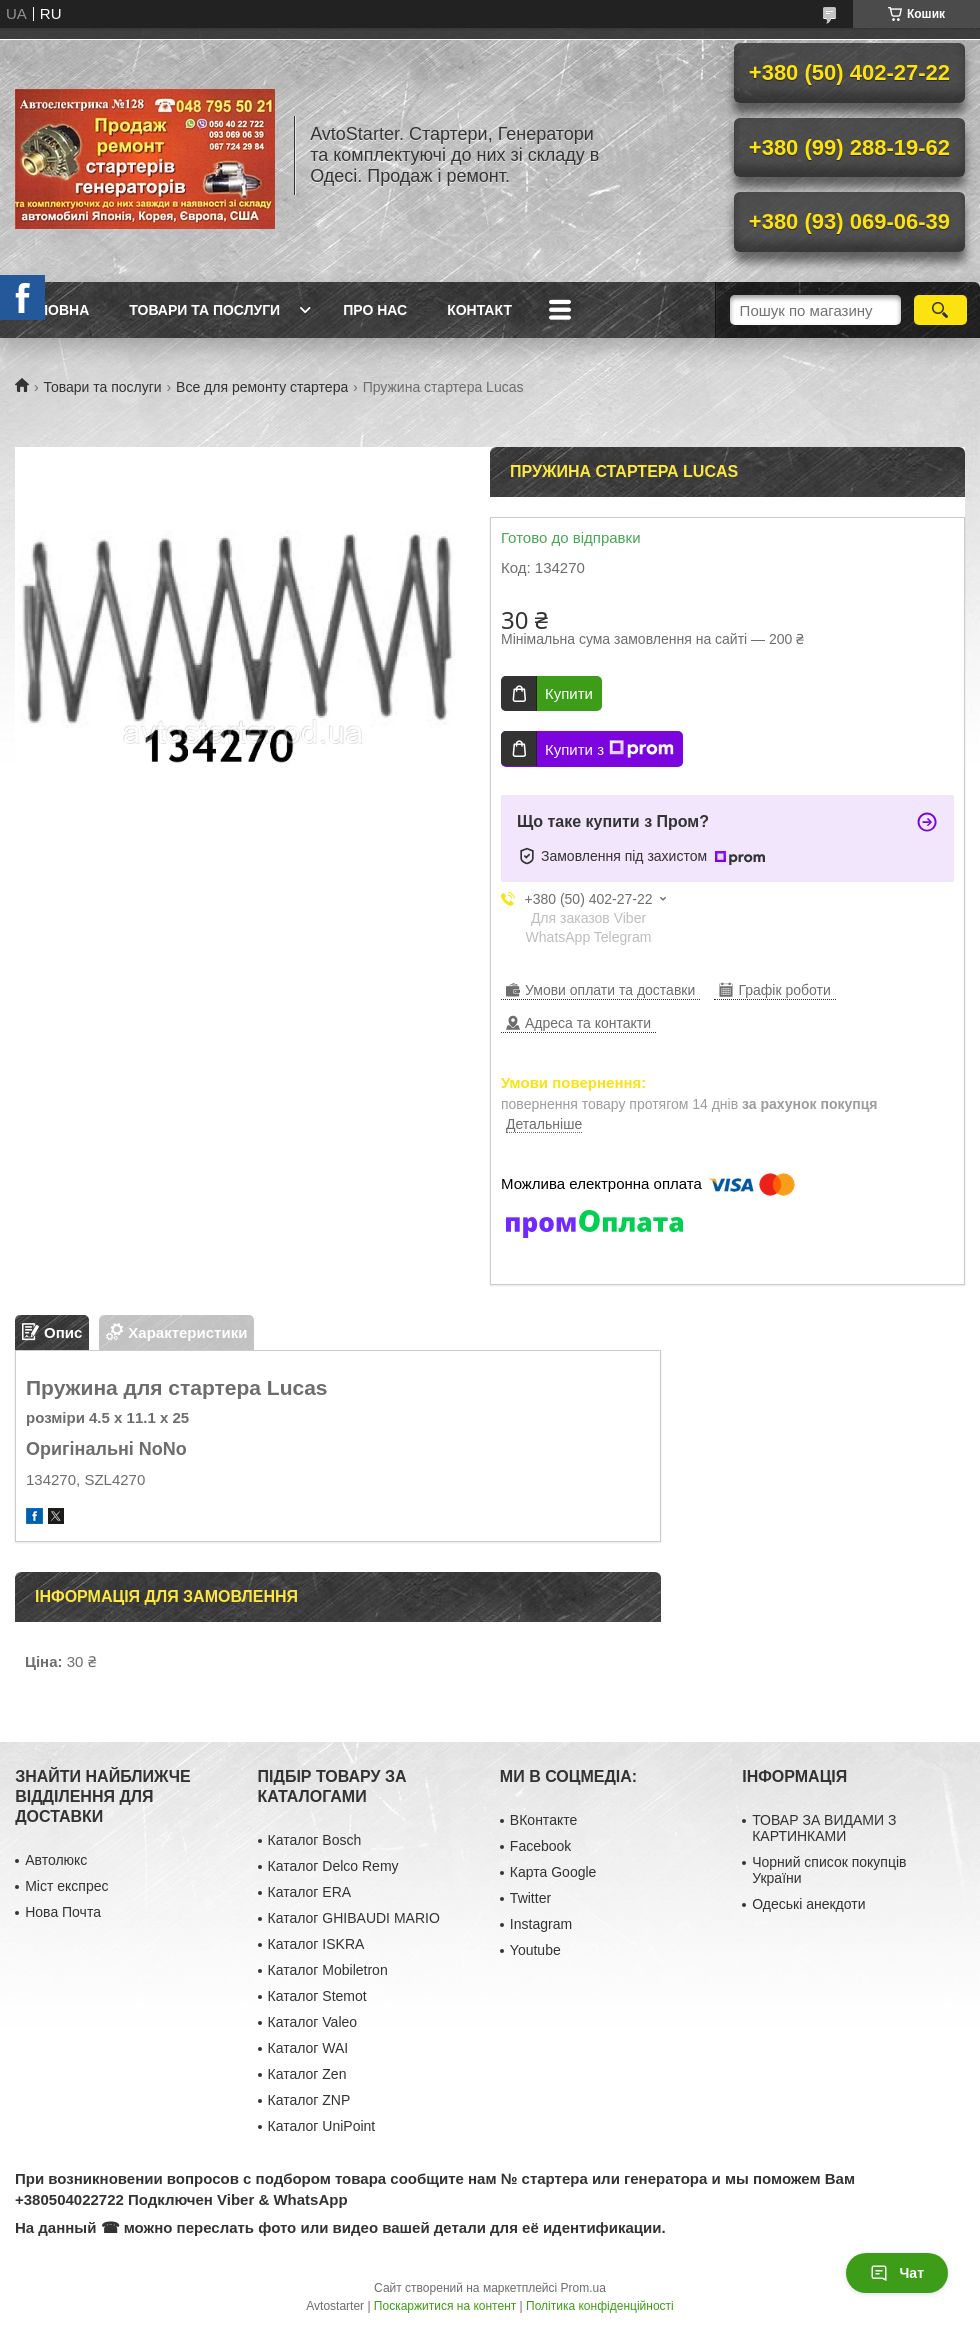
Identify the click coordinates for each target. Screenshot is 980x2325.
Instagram (541, 1924)
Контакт (479, 310)
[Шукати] (940, 310)
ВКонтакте (543, 1820)
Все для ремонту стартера (262, 387)
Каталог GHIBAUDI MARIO (354, 1918)
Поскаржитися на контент (445, 2306)
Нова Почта (63, 1912)
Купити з (609, 749)
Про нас (375, 310)
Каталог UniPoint (322, 2126)
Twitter (530, 1898)
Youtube (535, 1950)
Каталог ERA (310, 1892)
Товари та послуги (204, 310)
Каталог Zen (307, 2074)
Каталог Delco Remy (333, 1866)
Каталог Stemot (317, 1996)
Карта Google (553, 1872)
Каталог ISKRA (316, 1944)
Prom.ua (583, 2288)
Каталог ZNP (309, 2100)
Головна (54, 310)
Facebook (540, 1846)
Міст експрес (66, 1886)
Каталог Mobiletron (328, 1970)
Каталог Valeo (313, 2022)
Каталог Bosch (315, 1840)
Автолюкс (56, 1860)
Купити (569, 693)
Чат (897, 2273)
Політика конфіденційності (600, 2306)
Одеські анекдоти (808, 1904)
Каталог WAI (308, 2048)
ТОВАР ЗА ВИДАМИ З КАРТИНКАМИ (824, 1828)
